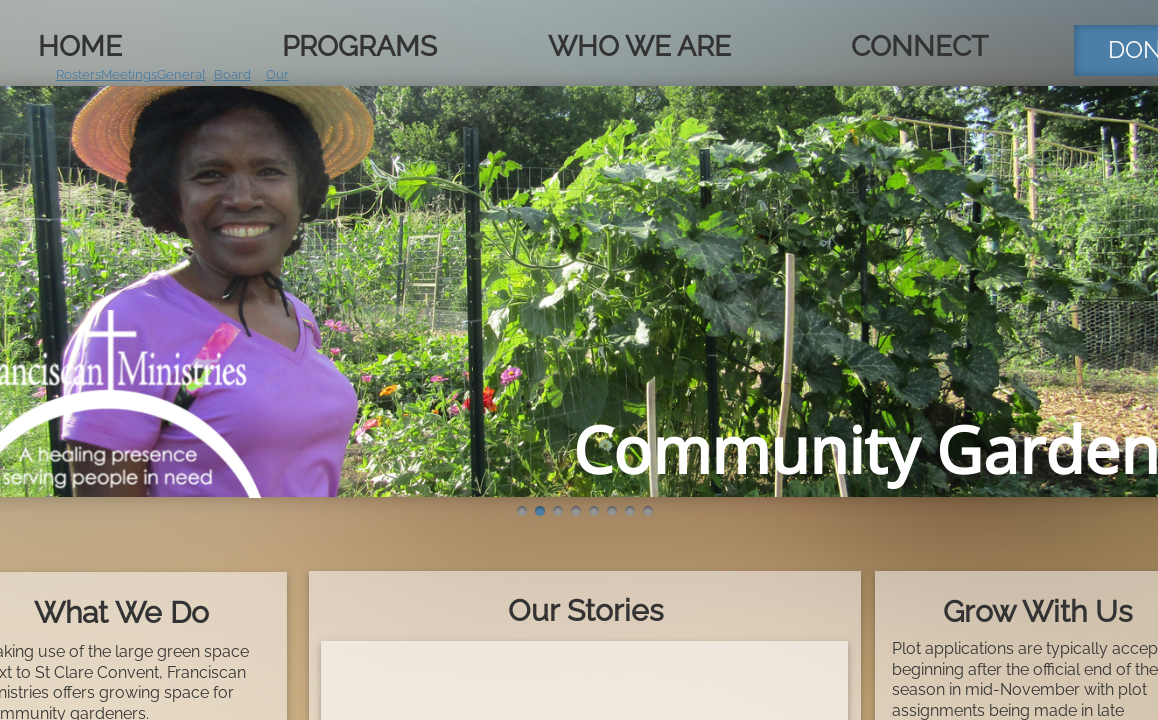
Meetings (129, 74)
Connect (919, 46)
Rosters (78, 74)
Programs (359, 46)
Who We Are (639, 46)
